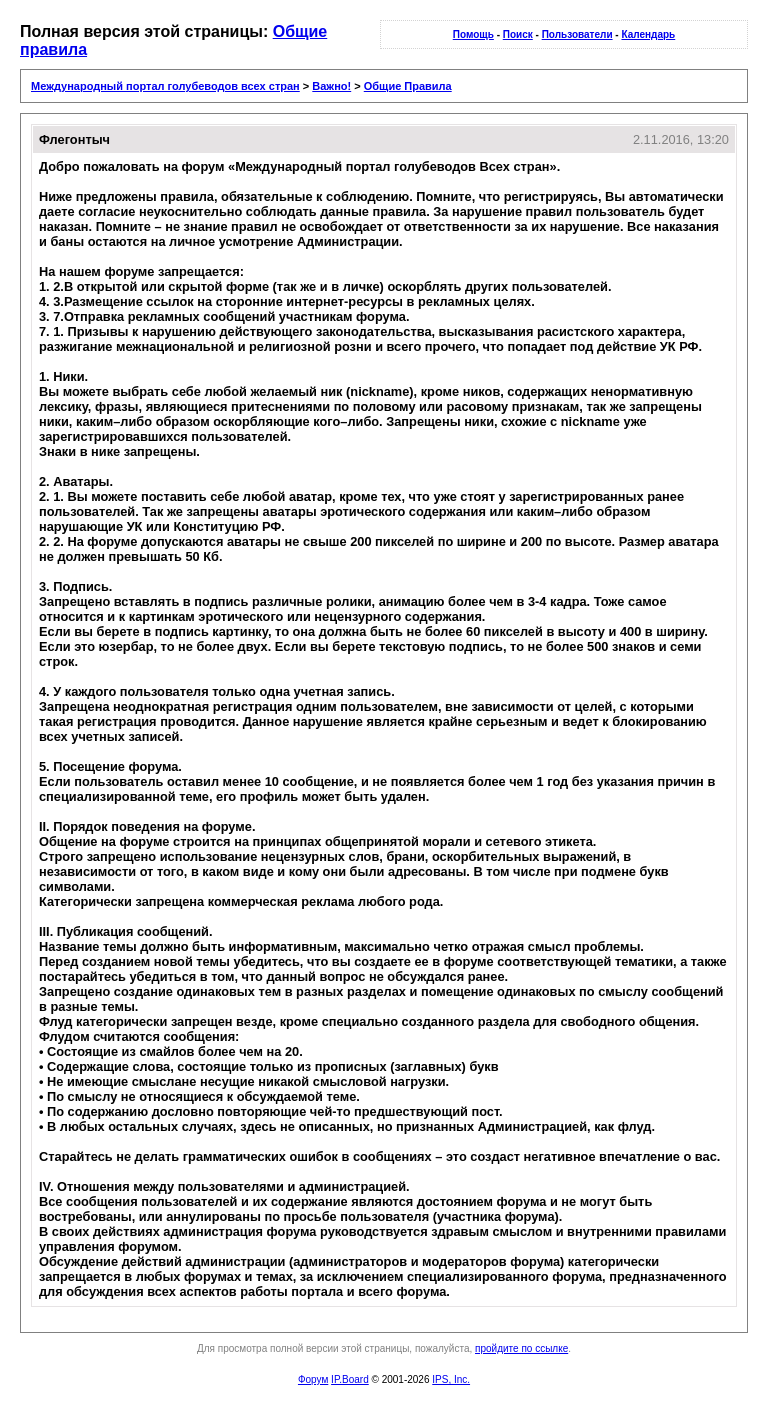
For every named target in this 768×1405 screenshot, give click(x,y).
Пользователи (577, 34)
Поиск (518, 34)
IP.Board (350, 1379)
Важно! (331, 86)
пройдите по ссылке (521, 1348)
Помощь (473, 34)
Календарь (648, 34)
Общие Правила (408, 86)
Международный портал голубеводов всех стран (165, 86)
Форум (313, 1379)
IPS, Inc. (451, 1379)
